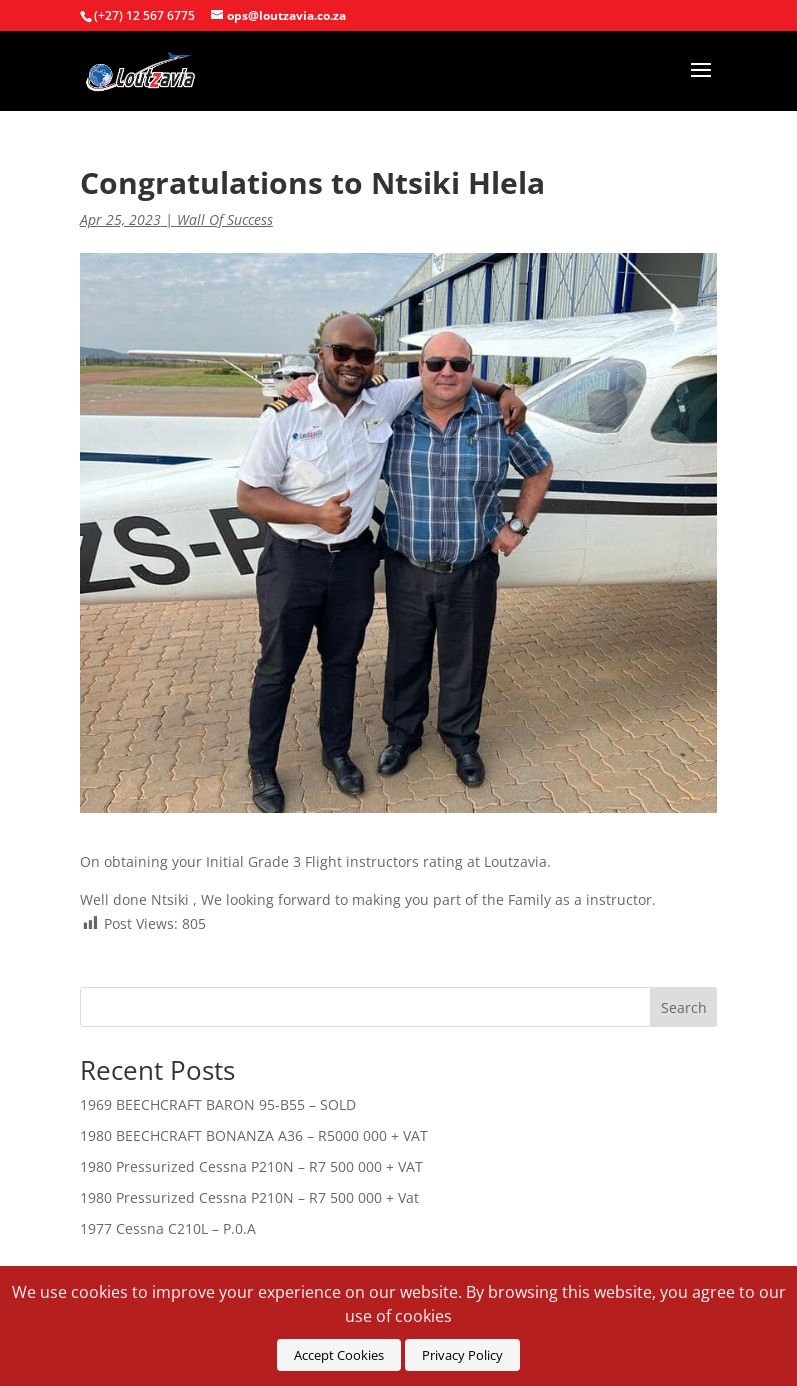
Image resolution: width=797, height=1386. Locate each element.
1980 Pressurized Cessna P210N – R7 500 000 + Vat (249, 1197)
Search (684, 1007)
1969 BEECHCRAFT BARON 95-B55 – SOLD (218, 1104)
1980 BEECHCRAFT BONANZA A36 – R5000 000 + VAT (254, 1135)
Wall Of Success (225, 219)
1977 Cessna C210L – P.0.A (168, 1228)
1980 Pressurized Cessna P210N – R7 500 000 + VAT (251, 1166)
